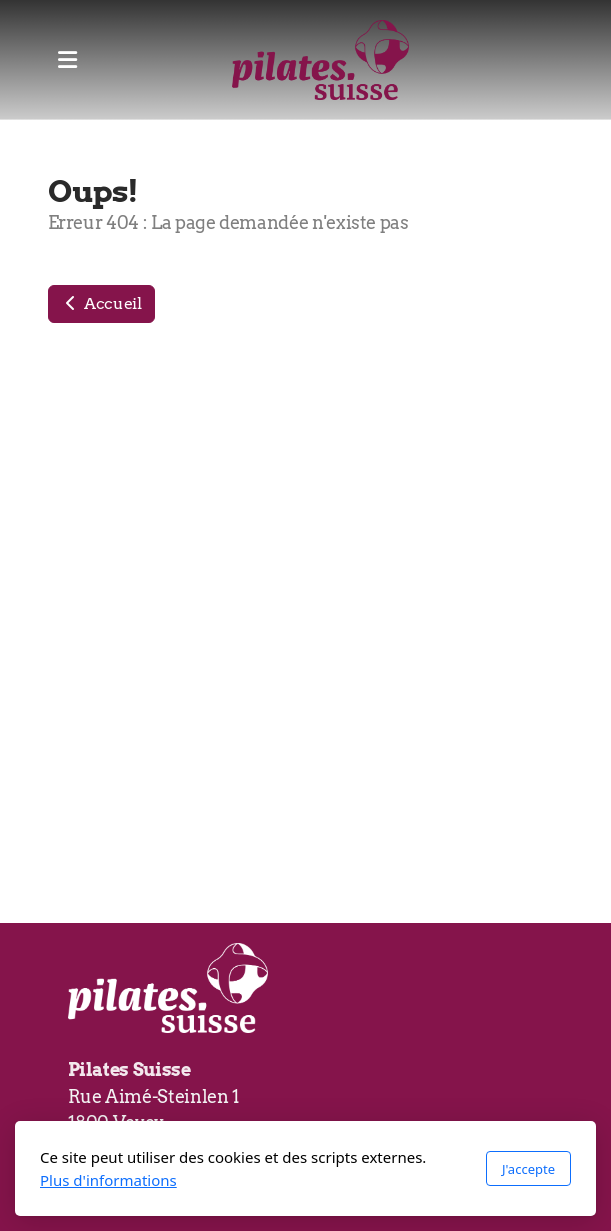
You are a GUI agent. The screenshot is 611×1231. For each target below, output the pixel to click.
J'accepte (528, 1169)
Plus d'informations (108, 1180)
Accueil (101, 303)
